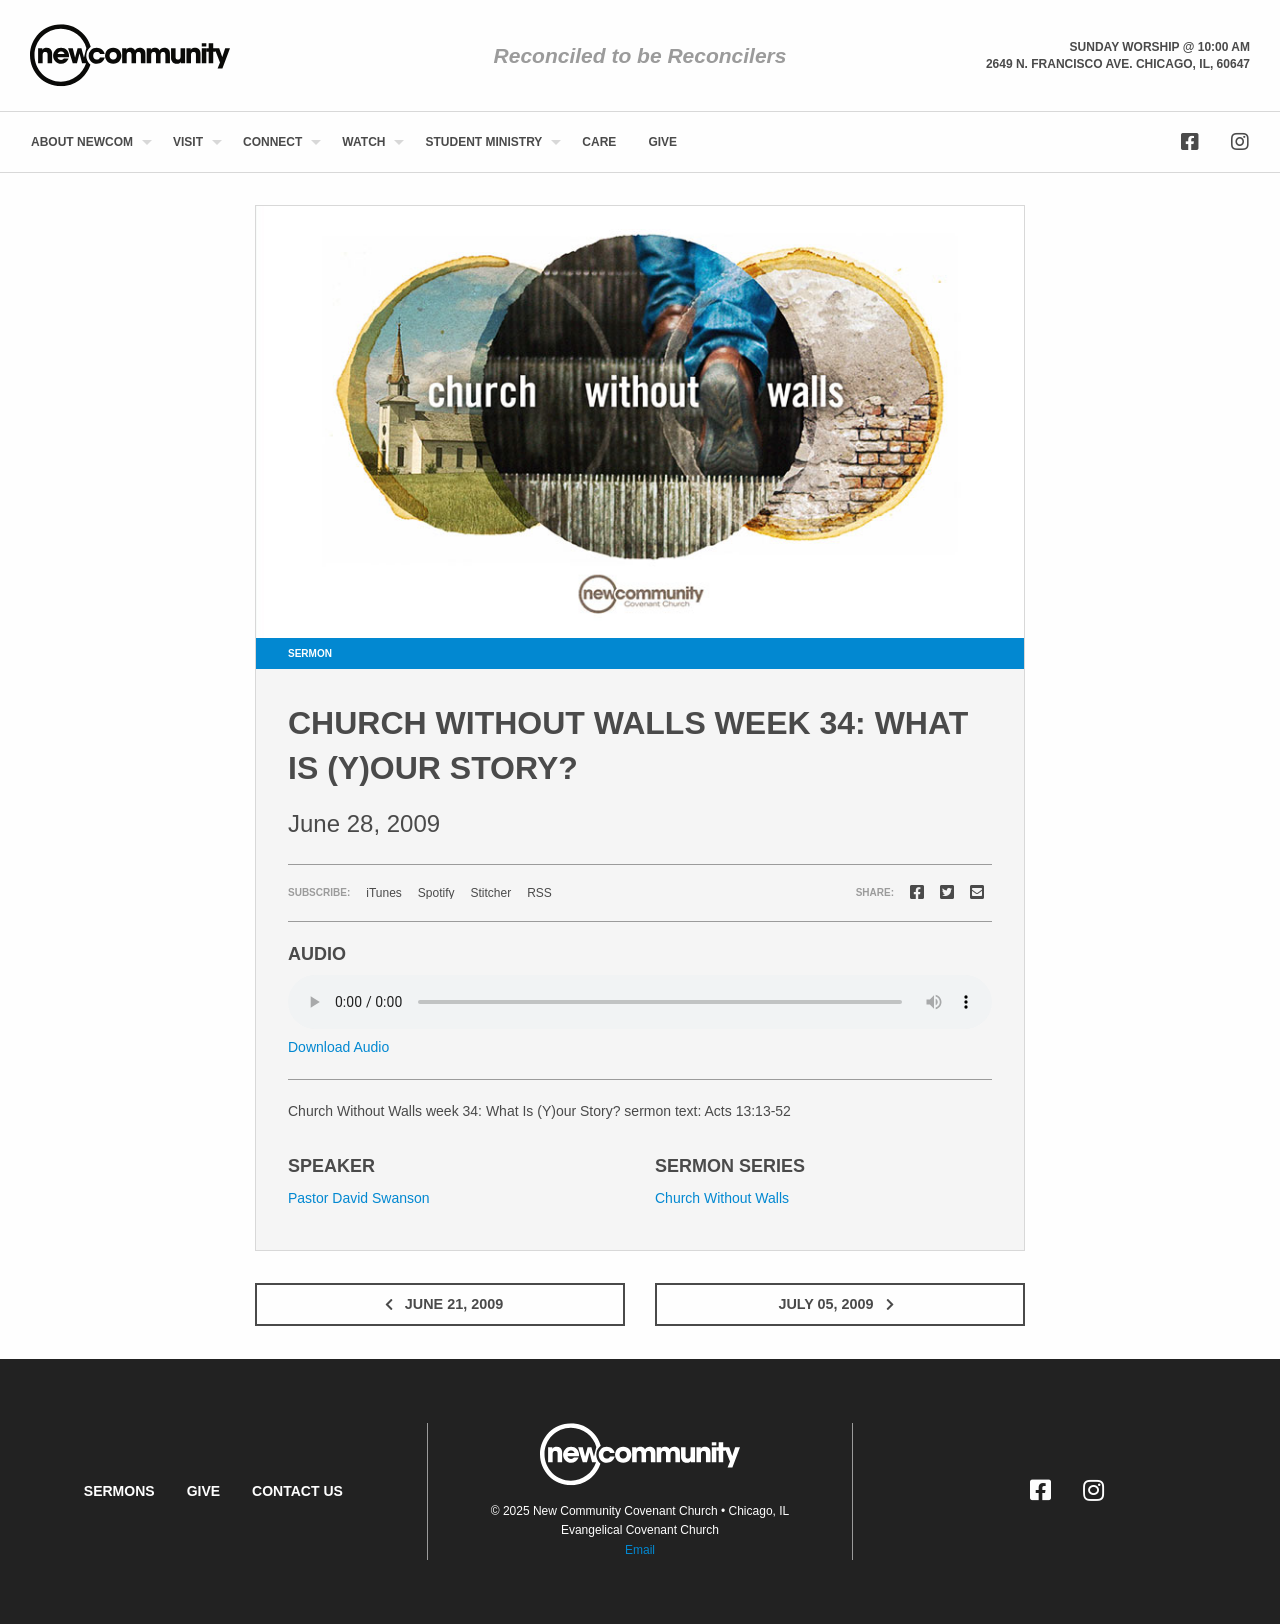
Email (640, 1550)
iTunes (384, 893)
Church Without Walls (722, 1198)
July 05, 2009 (839, 1304)
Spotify (436, 893)
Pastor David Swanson (359, 1198)
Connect (272, 142)
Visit (188, 142)
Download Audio (338, 1047)
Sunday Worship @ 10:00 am (1160, 47)
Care (599, 142)
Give (662, 142)
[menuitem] (86, 142)
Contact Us (297, 1491)
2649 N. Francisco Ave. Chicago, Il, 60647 (1118, 64)
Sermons (119, 1491)
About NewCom (82, 142)
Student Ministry (483, 142)
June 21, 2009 (440, 1304)
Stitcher (491, 893)
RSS (539, 893)
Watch (363, 142)
